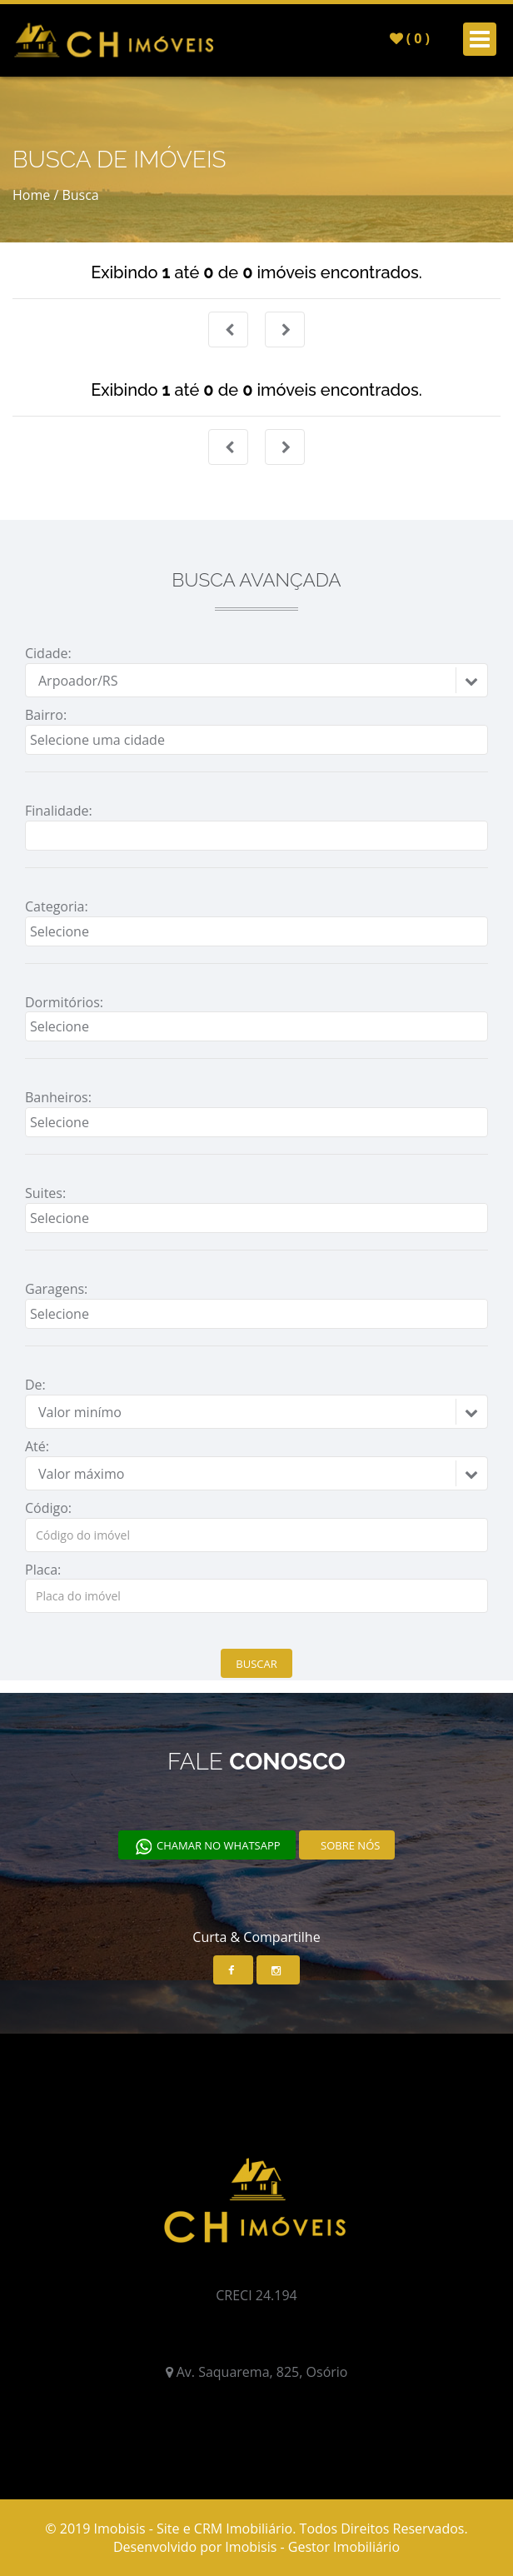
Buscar (256, 1663)
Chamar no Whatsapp (207, 1847)
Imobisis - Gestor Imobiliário (312, 2547)
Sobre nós (349, 1845)
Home (31, 195)
